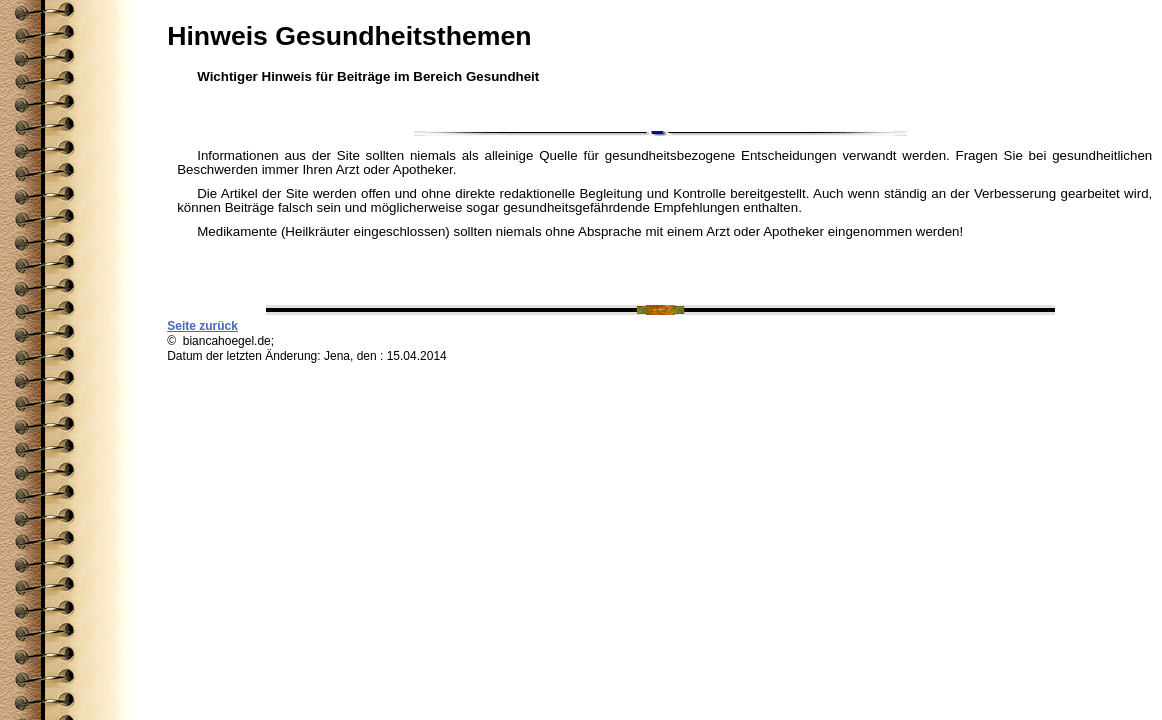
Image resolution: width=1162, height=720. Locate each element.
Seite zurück (202, 326)
